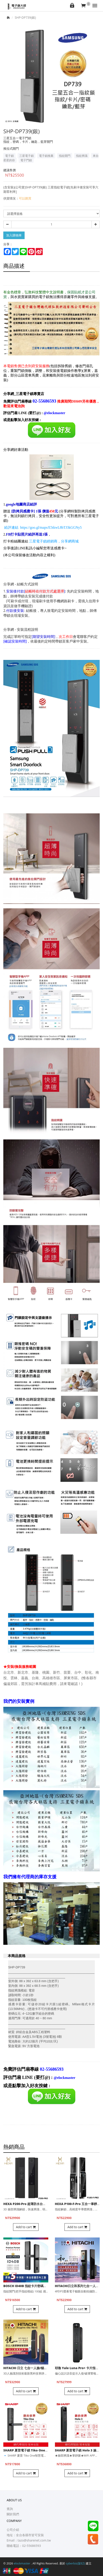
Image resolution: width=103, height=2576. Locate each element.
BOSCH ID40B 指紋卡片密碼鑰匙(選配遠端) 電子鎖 (38, 2286)
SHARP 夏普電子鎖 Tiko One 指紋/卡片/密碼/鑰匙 (39, 2450)
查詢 (10, 2509)
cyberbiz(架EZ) (75, 2563)
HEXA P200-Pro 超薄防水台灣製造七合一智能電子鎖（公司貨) (46, 2204)
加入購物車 (14, 235)
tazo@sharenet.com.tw (34, 2540)
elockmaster (22, 2563)
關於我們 (13, 2514)
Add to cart (26, 2227)
